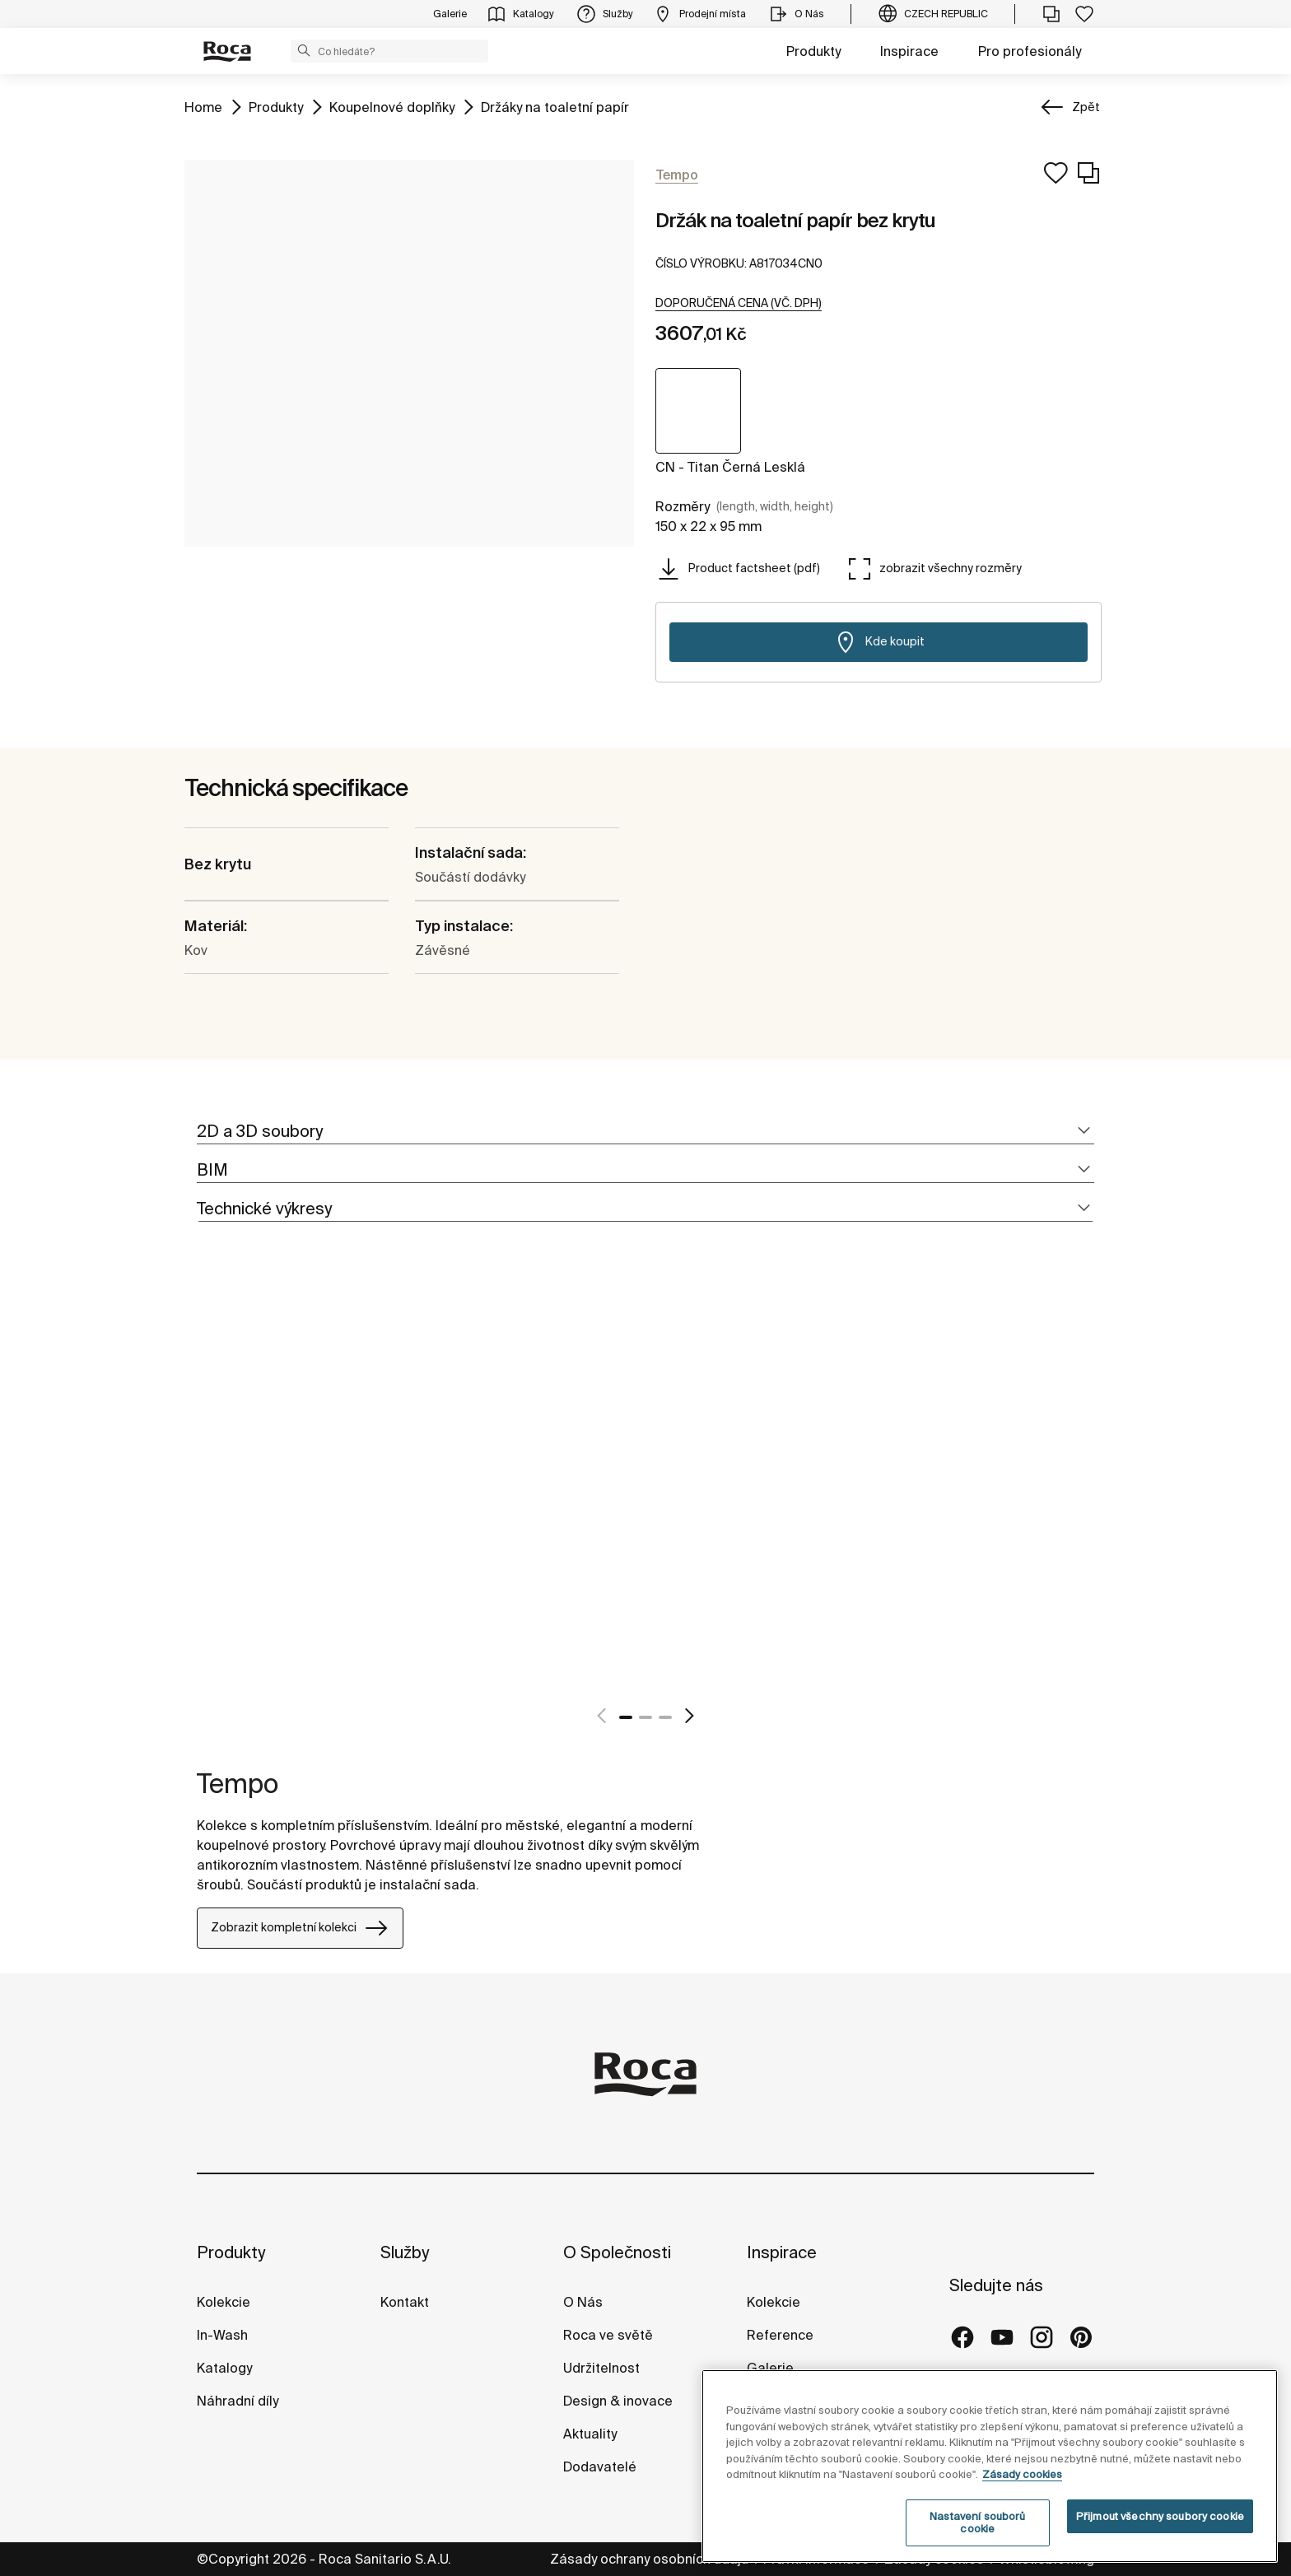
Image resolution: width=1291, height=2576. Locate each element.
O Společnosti (617, 2252)
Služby (404, 2252)
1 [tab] (625, 1717)
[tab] (645, 1131)
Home (203, 105)
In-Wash (222, 2334)
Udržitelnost (601, 2367)
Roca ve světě (608, 2334)
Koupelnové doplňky (391, 105)
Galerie (770, 2367)
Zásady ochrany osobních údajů (651, 2558)
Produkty (813, 51)
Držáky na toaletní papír (555, 105)
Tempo (237, 1783)
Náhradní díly (237, 2400)
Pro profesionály (1029, 51)
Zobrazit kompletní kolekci (300, 1928)
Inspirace (909, 51)
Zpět (1086, 107)
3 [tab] (665, 1717)
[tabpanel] (203, 1491)
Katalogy (226, 2367)
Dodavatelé (599, 2466)
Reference (780, 2334)
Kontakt (404, 2301)
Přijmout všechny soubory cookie (1160, 2516)
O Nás (583, 2301)
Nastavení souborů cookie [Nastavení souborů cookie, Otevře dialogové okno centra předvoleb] (977, 2523)
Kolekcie (223, 2301)
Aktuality (590, 2433)
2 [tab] (645, 1717)
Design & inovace (618, 2400)
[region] (989, 2466)
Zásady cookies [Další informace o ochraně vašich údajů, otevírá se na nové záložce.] (1022, 2474)
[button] (304, 50)
